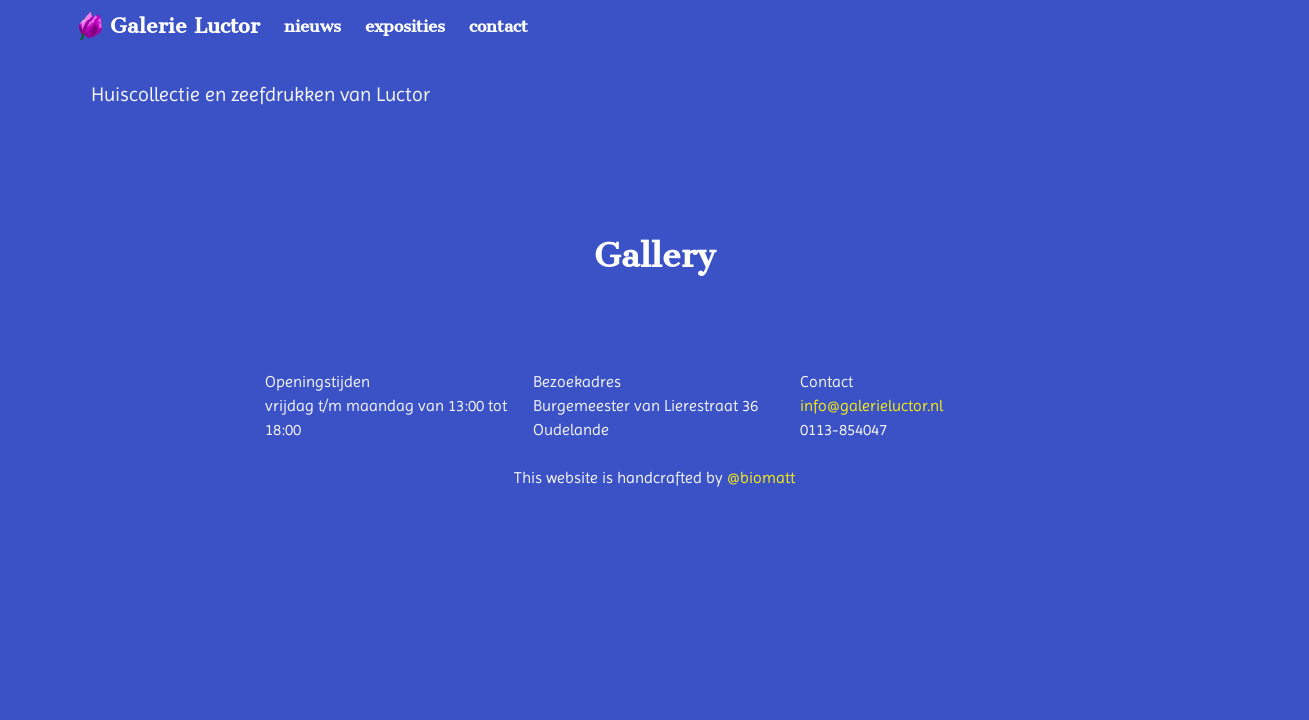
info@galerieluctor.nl (871, 405)
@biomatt (761, 477)
